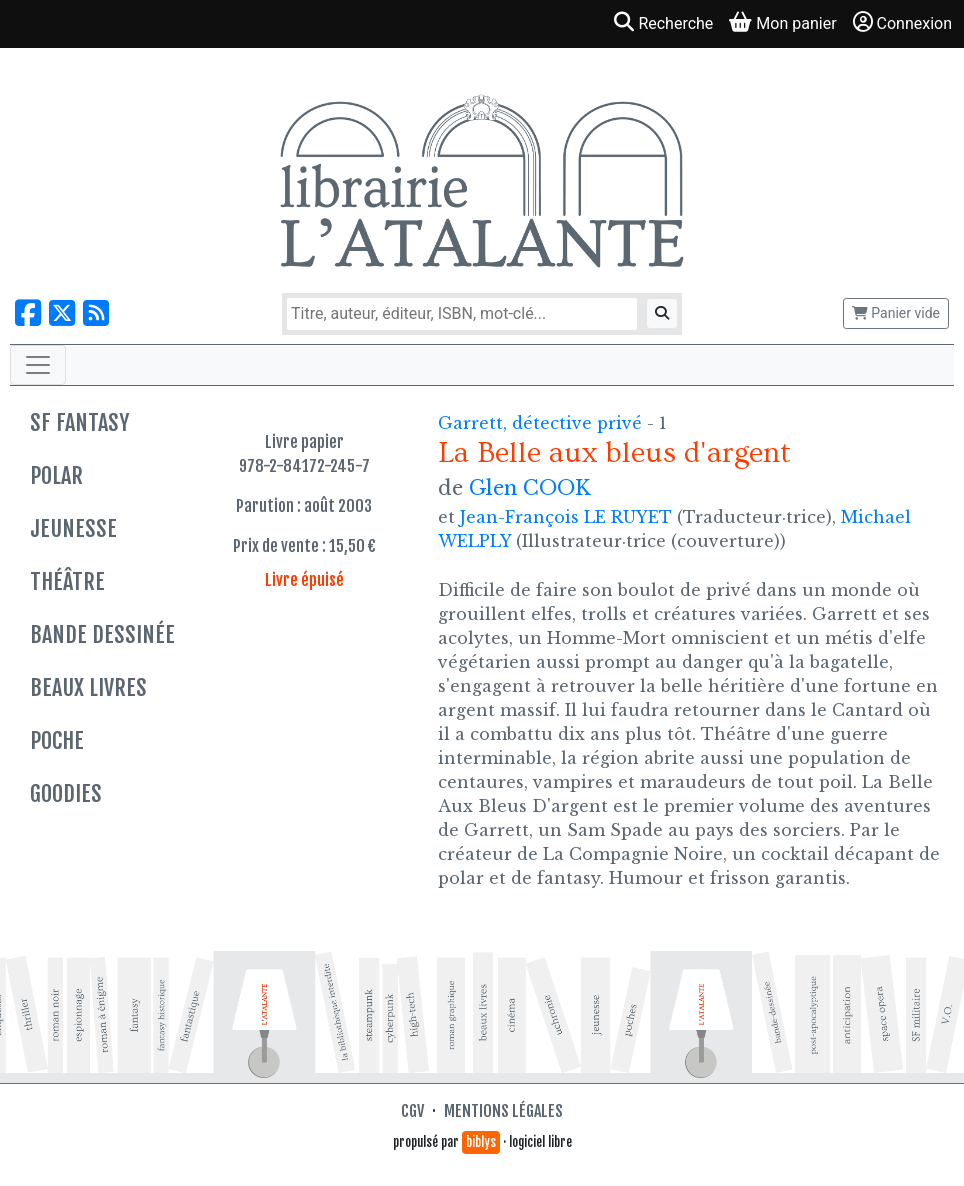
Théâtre (67, 581)
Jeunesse (73, 528)
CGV (412, 1111)
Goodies (66, 793)
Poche (57, 740)
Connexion (902, 22)
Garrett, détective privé (542, 423)
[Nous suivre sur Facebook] (28, 313)
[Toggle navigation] (38, 365)
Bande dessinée (102, 634)
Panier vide (896, 313)
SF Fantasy (79, 422)
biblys (481, 1142)
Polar (56, 475)
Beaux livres (88, 687)
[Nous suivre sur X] (62, 313)
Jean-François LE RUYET (566, 517)
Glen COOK (530, 488)
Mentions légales (503, 1111)
